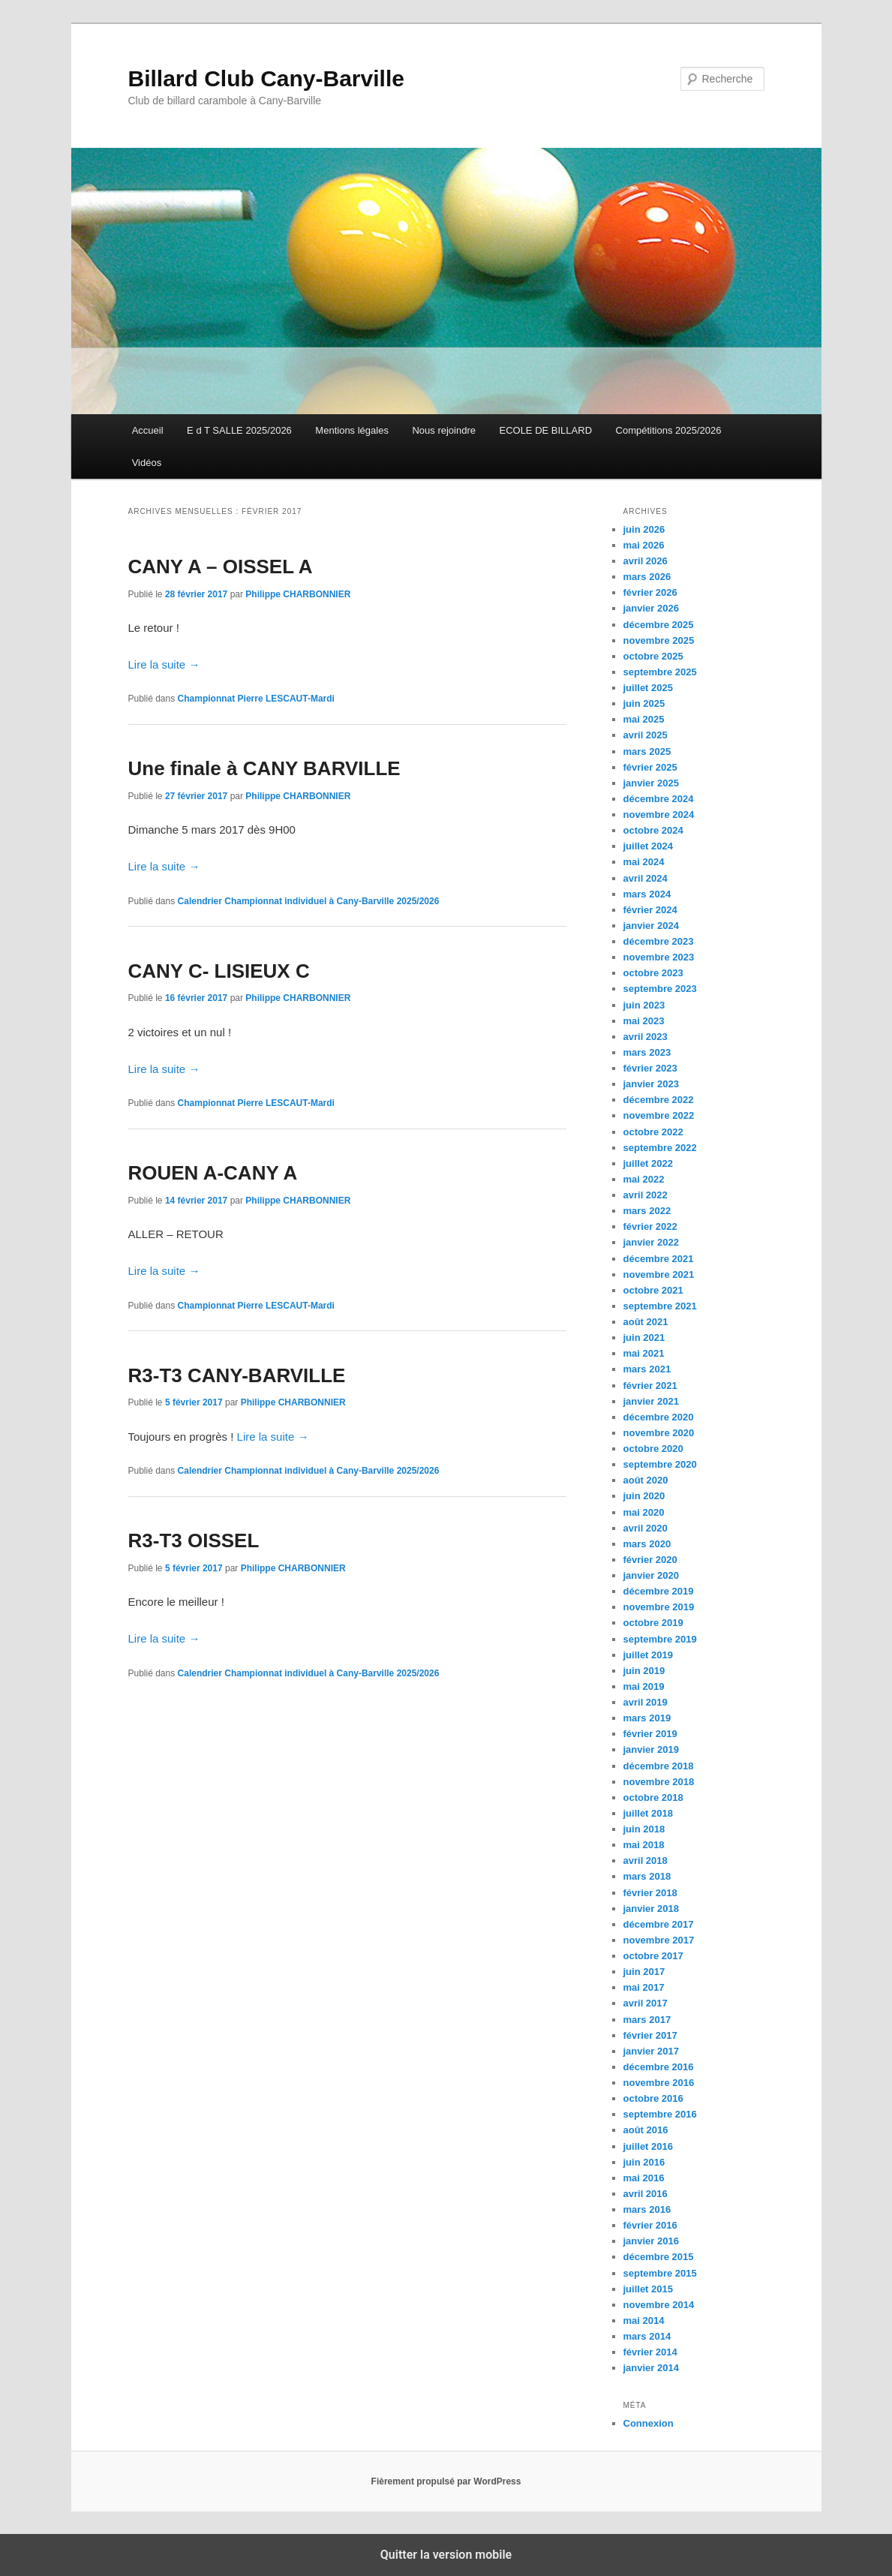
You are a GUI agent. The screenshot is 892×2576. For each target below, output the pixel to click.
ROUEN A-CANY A (213, 1173)
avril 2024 (645, 878)
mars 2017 (647, 2019)
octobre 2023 (653, 972)
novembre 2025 (659, 640)
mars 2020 (647, 1544)
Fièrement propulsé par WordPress (446, 2481)
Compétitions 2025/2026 (669, 430)
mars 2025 (647, 751)
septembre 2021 (660, 1306)
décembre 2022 (658, 1099)
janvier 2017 (651, 2051)
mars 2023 (647, 1052)
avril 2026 (645, 561)
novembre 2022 (659, 1115)
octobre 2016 (653, 2098)
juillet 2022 (648, 1163)
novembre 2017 (659, 1940)
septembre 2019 (660, 1639)
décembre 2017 (658, 1924)
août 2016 (645, 2130)
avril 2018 (645, 1860)
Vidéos (147, 462)
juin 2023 (644, 1005)
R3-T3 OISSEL (194, 1540)
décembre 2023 (658, 941)
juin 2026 (644, 529)
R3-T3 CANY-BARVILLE (237, 1375)
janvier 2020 (651, 1575)
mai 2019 (644, 1686)
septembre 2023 (660, 988)
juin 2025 (644, 703)
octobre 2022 (653, 1132)
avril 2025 (645, 735)
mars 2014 (647, 2336)
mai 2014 (644, 2320)
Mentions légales (352, 430)
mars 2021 (647, 1369)
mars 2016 (647, 2209)
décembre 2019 (658, 1591)
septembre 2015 (660, 2273)
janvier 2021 (651, 1401)
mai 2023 (644, 1020)
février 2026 (650, 592)
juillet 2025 (648, 687)
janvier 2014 (651, 2367)
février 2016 (650, 2225)
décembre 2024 (658, 798)
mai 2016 (644, 2178)
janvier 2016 (651, 2241)
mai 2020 (644, 1512)
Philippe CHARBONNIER (297, 594)
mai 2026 (644, 545)
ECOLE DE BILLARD (545, 430)
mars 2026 (647, 576)
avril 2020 (645, 1528)
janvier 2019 (651, 1749)
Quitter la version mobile (446, 2554)
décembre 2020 (658, 1417)
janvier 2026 (651, 608)
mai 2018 (644, 1844)
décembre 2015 (658, 2256)
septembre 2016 (660, 2114)
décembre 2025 (658, 624)
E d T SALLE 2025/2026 (239, 430)
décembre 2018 (658, 1766)
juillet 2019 (648, 1655)
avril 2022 (645, 1195)
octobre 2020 (653, 1448)
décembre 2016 (658, 2067)
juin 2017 (644, 1971)
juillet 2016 (648, 2146)
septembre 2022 (660, 1147)
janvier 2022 (651, 1242)
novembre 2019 (659, 1607)
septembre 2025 (660, 672)
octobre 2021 (653, 1290)
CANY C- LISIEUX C (219, 971)
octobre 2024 (653, 830)
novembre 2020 (659, 1432)
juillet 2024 (648, 846)
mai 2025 (644, 719)
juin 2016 (644, 2162)
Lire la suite (164, 664)
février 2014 (650, 2352)
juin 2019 (644, 1670)
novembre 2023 (659, 957)
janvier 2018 (651, 1908)
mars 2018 (647, 1876)
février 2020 (650, 1559)
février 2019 (650, 1733)
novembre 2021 (659, 1274)
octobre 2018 (653, 1797)
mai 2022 (644, 1179)
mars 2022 (647, 1210)
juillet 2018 (648, 1813)
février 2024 (650, 909)
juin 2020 (644, 1495)
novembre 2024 (659, 814)
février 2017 (650, 2035)
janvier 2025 (651, 783)
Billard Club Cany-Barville (266, 78)
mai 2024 (644, 861)
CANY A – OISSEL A (220, 566)
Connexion (648, 2423)
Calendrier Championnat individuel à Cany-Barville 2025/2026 (309, 901)
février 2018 (650, 1892)
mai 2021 (644, 1353)
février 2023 (650, 1068)
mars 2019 (647, 1718)
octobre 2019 (653, 1622)
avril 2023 (645, 1036)
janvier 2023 (651, 1084)
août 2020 (645, 1480)
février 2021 (650, 1385)
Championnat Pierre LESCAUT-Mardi (256, 698)
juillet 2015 (648, 2289)
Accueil (148, 430)
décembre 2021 (658, 1258)
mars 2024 (647, 894)
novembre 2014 (659, 2304)
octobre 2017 (653, 1955)
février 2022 (650, 1226)
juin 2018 (644, 1829)
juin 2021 (644, 1337)
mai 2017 (644, 1987)
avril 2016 (645, 2193)
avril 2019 (645, 1702)
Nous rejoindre (444, 430)
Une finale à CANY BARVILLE (264, 768)
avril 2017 (645, 2003)
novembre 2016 (659, 2082)
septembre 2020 (660, 1464)
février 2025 (650, 767)
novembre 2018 (659, 1781)
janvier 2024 (651, 925)
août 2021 (645, 1321)
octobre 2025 (653, 656)
